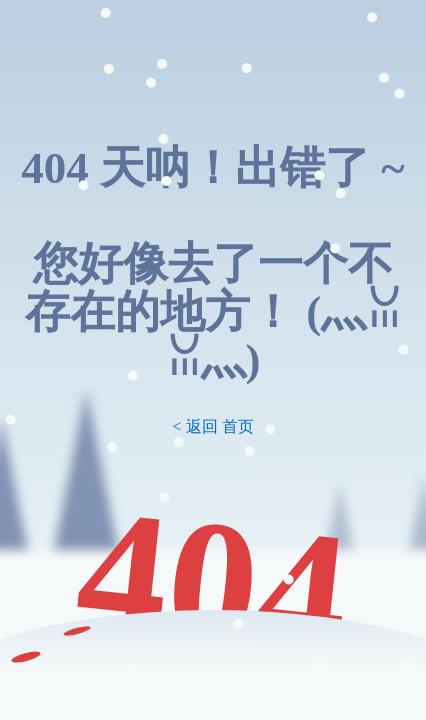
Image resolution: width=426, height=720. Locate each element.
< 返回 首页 (212, 426)
